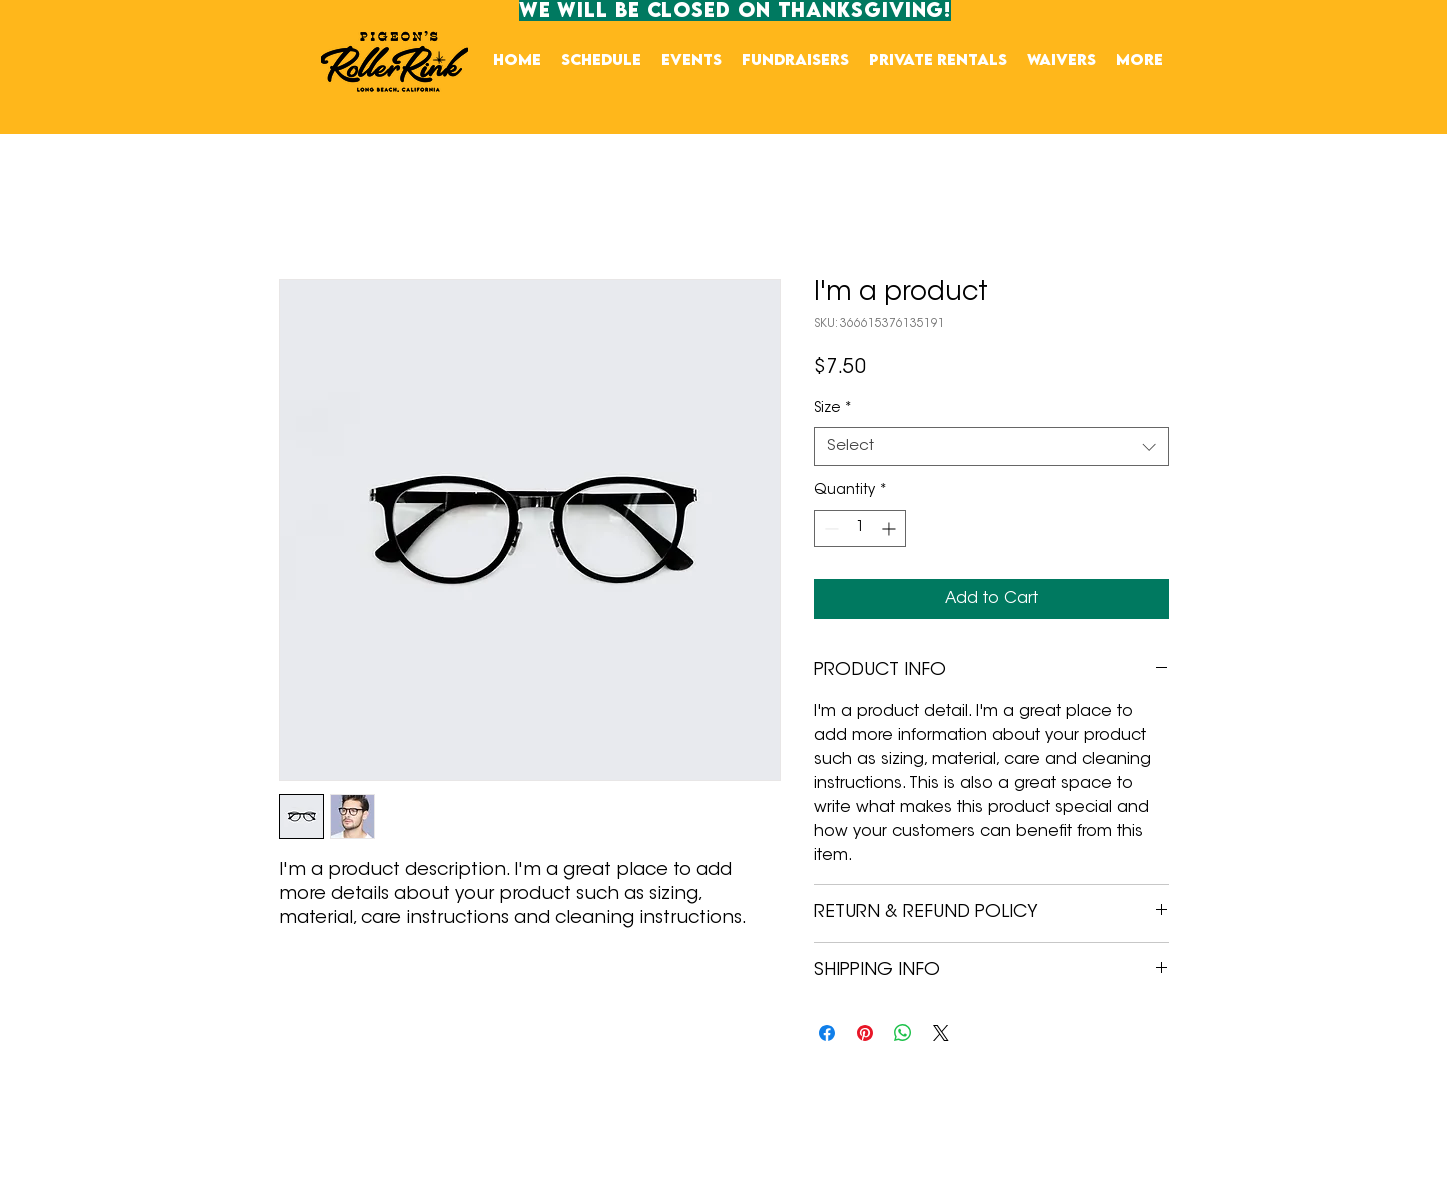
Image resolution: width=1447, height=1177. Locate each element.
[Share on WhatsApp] (903, 1033)
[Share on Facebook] (827, 1033)
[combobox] (991, 446)
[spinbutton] (860, 528)
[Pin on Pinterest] (865, 1033)
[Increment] (890, 528)
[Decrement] (829, 528)
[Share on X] (941, 1033)
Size (833, 409)
